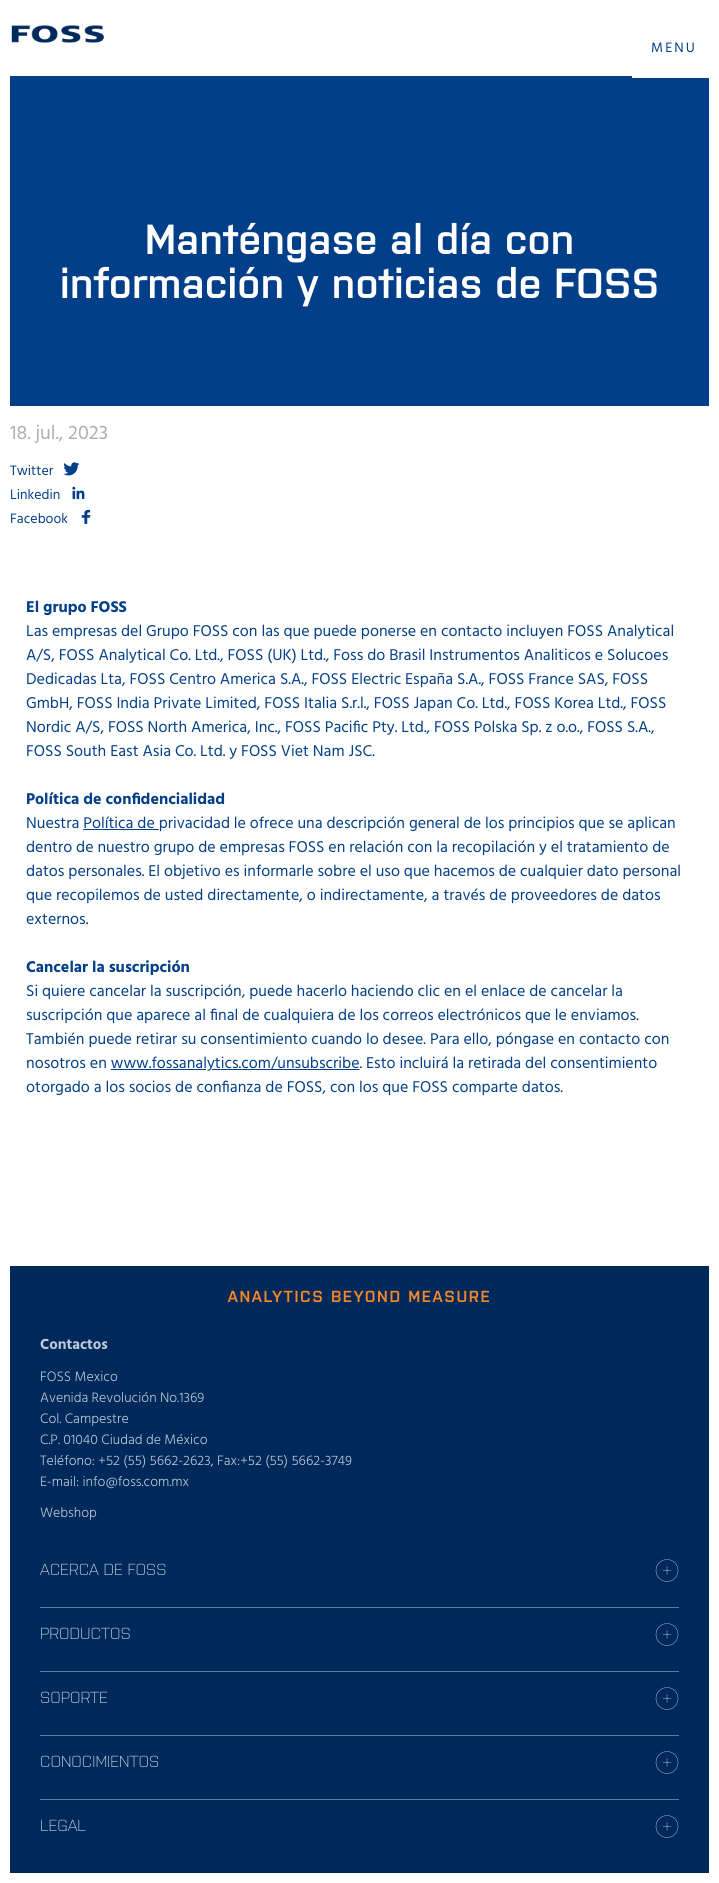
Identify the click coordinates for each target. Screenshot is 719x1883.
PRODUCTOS (85, 1633)
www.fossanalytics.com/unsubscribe (235, 1064)
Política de (120, 824)
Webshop (68, 1513)
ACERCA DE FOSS (103, 1569)
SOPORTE (74, 1697)
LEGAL (63, 1825)
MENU (674, 48)
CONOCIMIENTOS (99, 1761)
